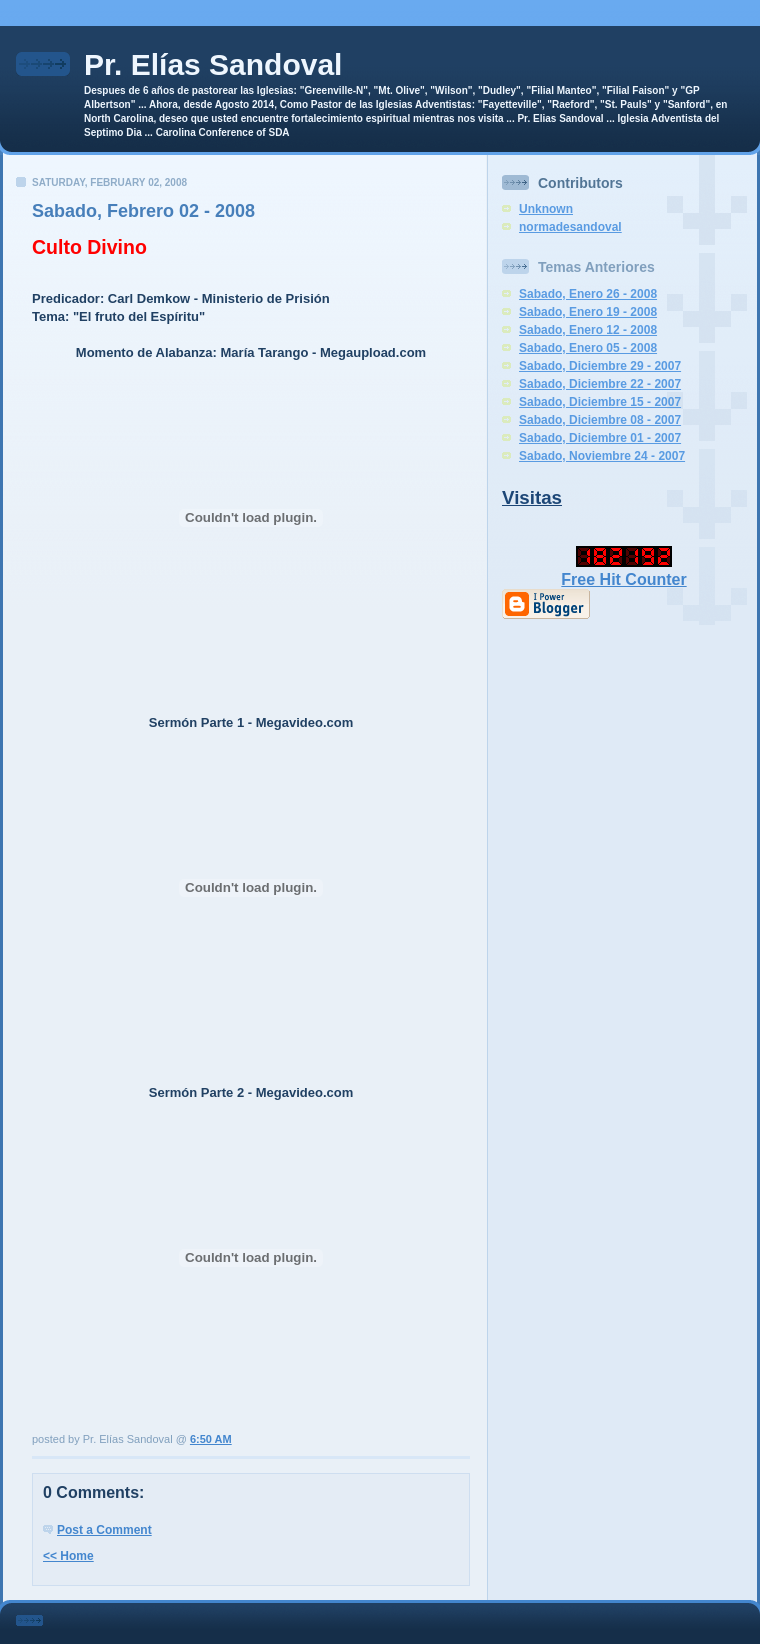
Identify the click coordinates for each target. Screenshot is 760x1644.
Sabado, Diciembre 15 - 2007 (600, 402)
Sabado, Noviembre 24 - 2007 (602, 456)
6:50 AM (211, 1439)
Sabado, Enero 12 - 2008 (588, 330)
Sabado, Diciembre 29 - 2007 (600, 366)
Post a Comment (104, 1530)
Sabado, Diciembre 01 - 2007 (600, 438)
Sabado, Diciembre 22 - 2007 (600, 384)
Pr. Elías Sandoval (213, 64)
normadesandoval (570, 227)
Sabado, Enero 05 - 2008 (588, 348)
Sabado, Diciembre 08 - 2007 (600, 420)
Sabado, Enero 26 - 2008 (588, 294)
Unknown (546, 209)
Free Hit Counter (623, 579)
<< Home (68, 1556)
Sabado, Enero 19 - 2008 (588, 312)
